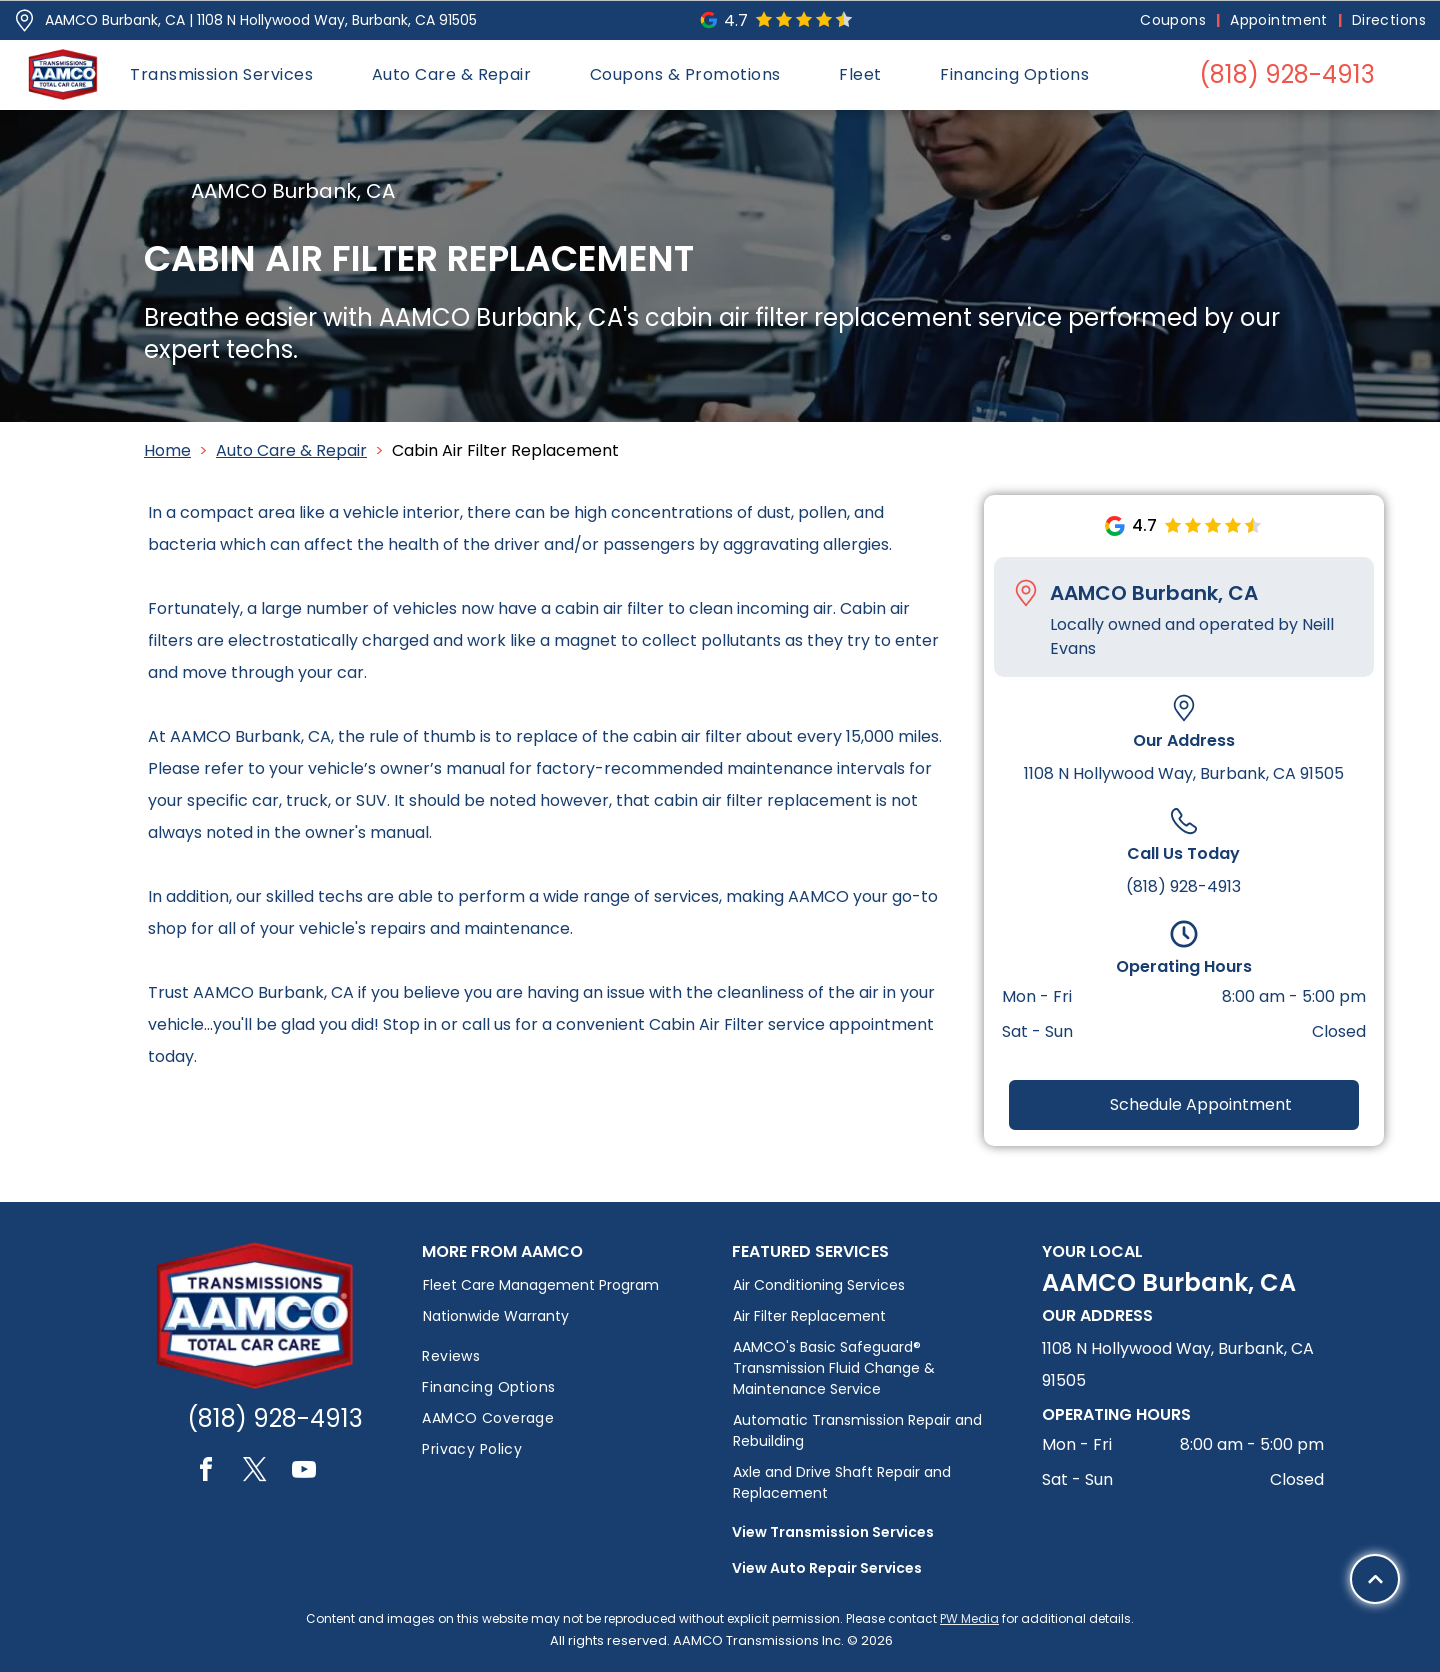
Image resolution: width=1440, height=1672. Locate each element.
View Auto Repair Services (827, 1568)
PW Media (969, 1618)
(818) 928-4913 (1183, 886)
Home (167, 450)
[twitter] (255, 1472)
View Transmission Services (833, 1532)
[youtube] (304, 1472)
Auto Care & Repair (291, 450)
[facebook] (206, 1472)
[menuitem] (1175, 20)
